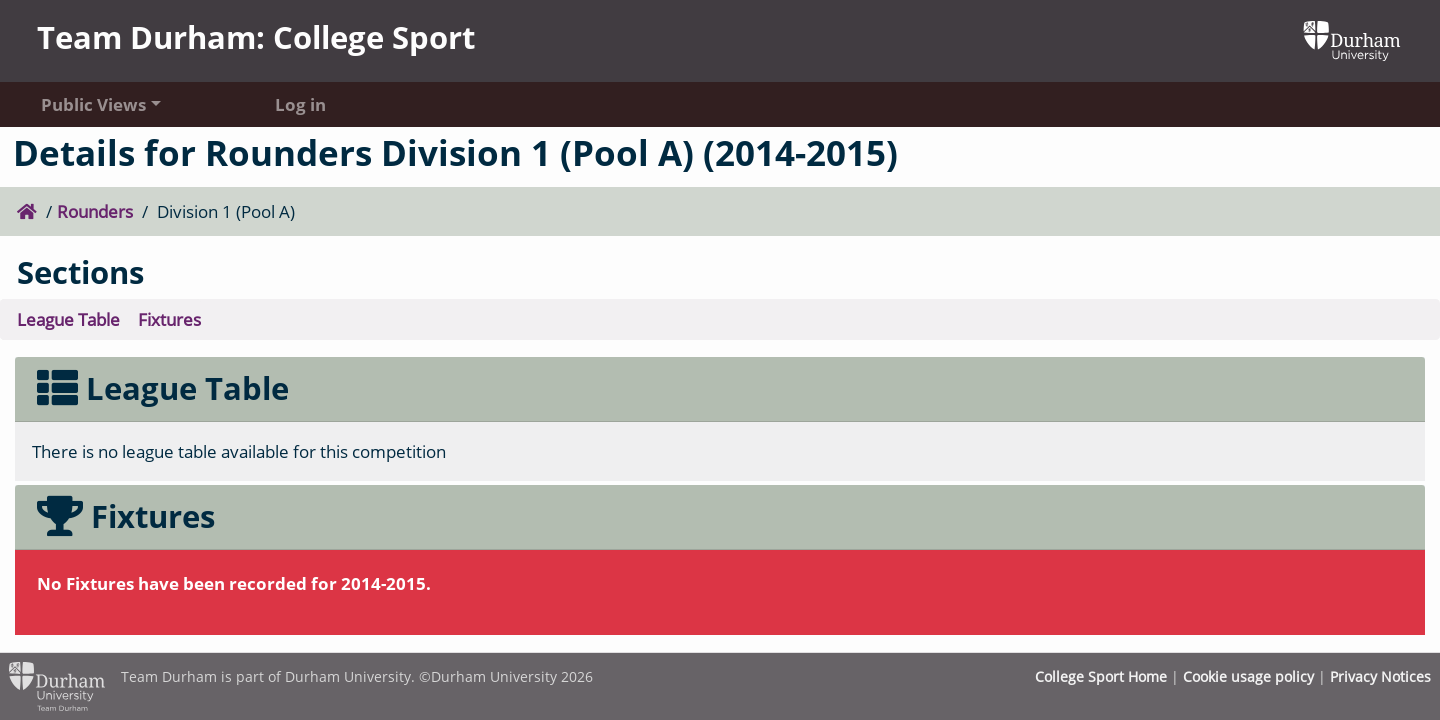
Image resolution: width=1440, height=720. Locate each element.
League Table (68, 319)
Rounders (95, 211)
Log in (300, 104)
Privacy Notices (1380, 676)
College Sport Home (1101, 676)
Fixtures (169, 319)
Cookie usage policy (1248, 676)
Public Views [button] (93, 104)
